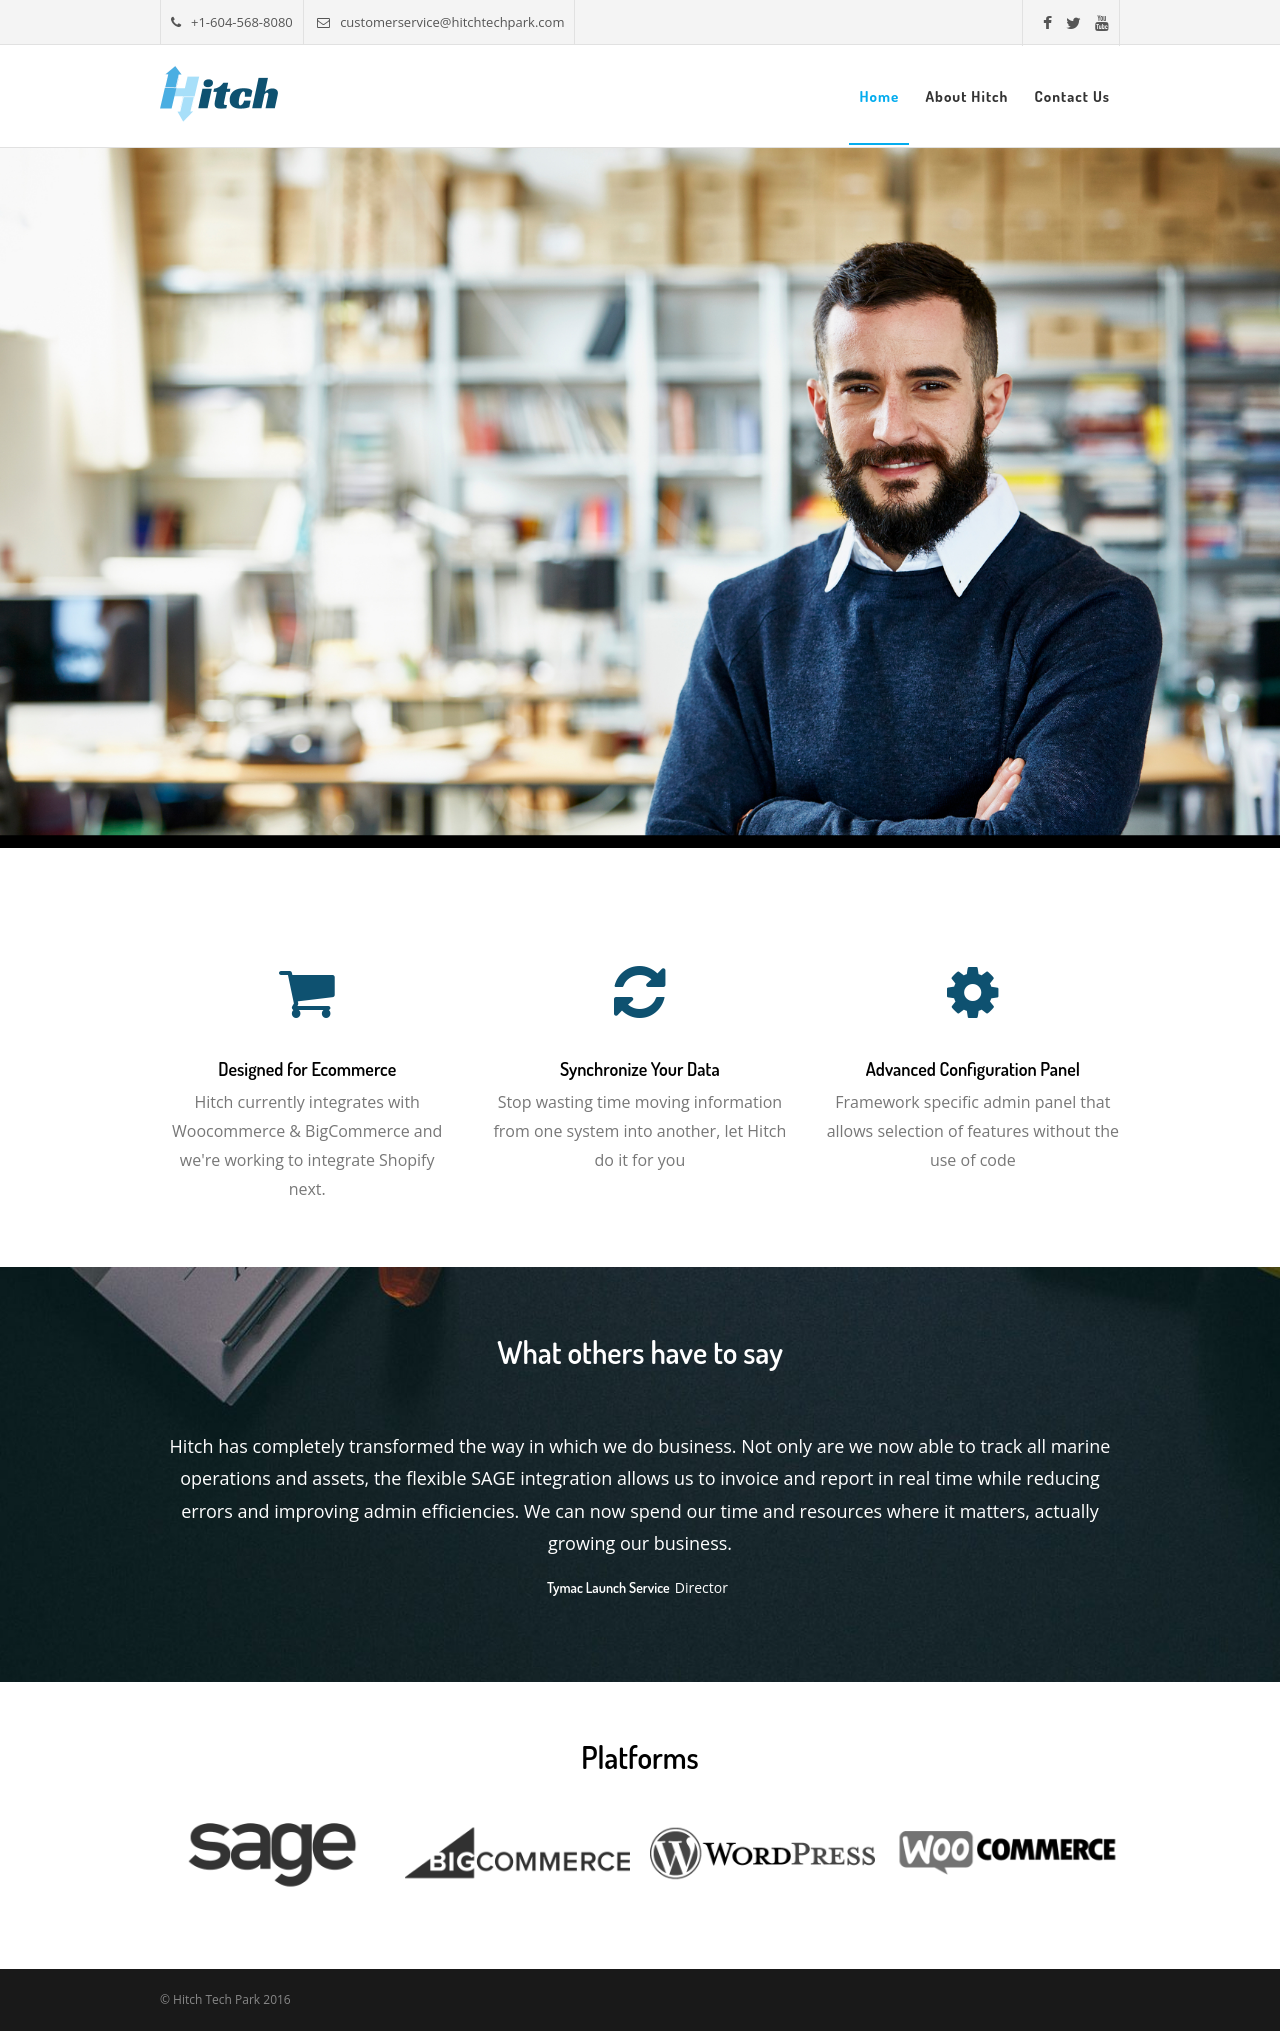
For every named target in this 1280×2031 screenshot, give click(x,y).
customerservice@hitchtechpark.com (440, 22)
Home (879, 96)
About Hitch (967, 96)
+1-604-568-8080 (232, 22)
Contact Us (1072, 96)
